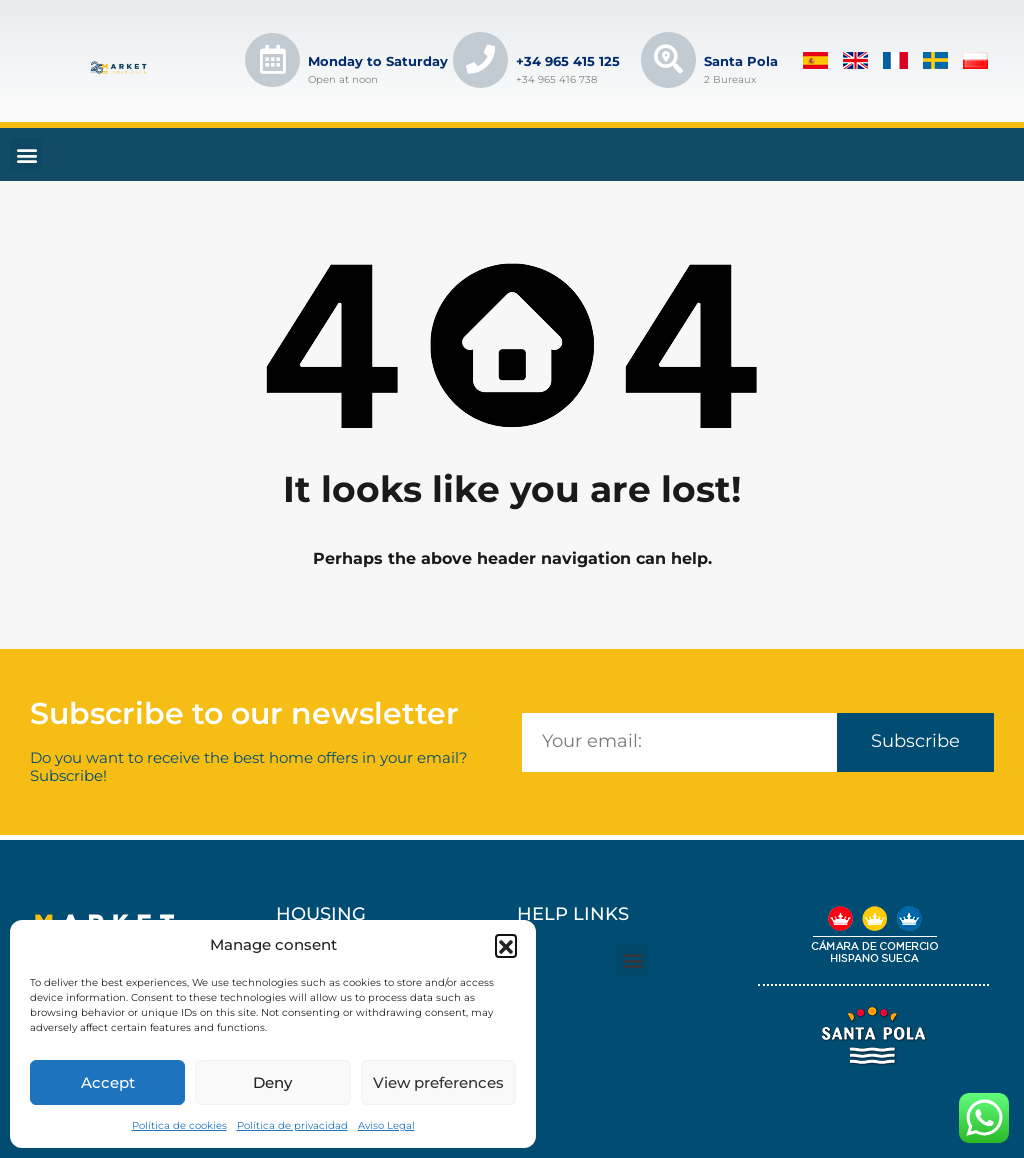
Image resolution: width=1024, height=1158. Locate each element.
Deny (272, 1082)
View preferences (438, 1082)
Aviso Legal (386, 1125)
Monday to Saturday (379, 61)
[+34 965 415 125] (481, 60)
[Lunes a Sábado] (273, 60)
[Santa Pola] (669, 60)
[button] (506, 945)
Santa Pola (742, 61)
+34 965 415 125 (569, 61)
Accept (108, 1082)
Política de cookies (179, 1125)
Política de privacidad (292, 1125)
